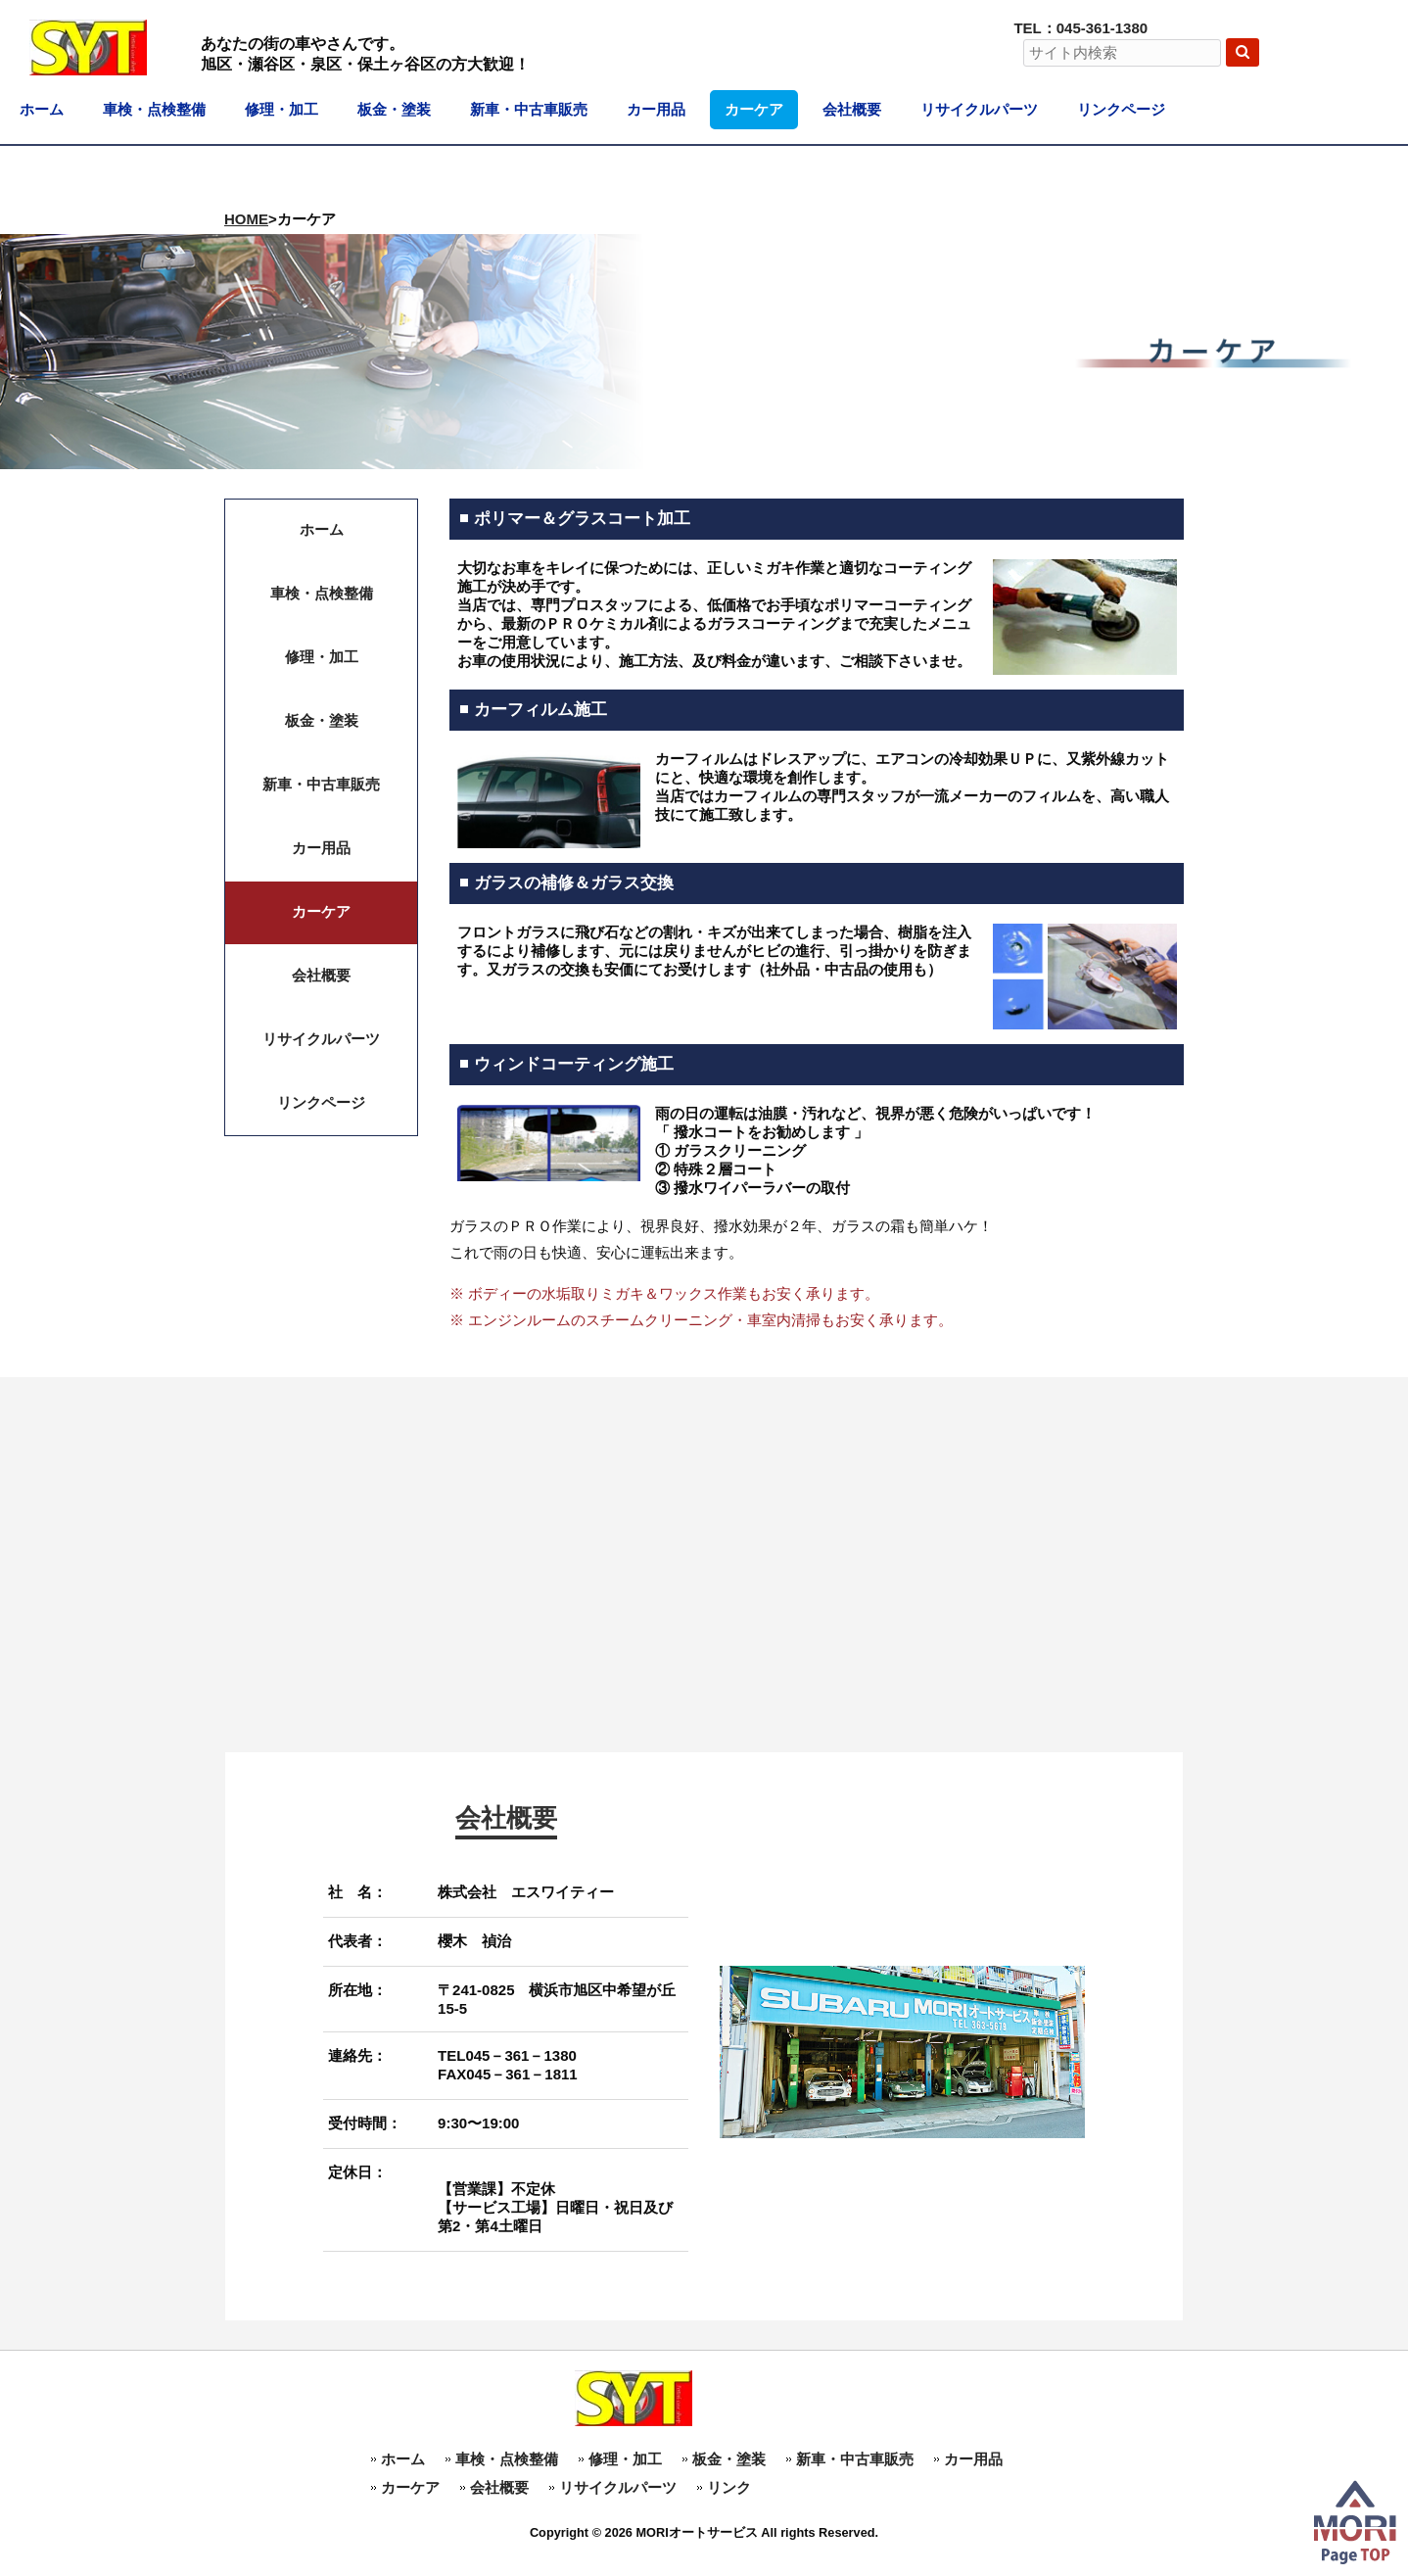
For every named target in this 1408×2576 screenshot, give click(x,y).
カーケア (410, 2487)
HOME (246, 219)
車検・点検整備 (506, 2459)
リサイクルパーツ (618, 2487)
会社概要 (499, 2487)
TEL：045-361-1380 (1080, 28)
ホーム (403, 2459)
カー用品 (973, 2459)
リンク (729, 2487)
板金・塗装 (729, 2459)
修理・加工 (625, 2459)
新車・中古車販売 (855, 2459)
